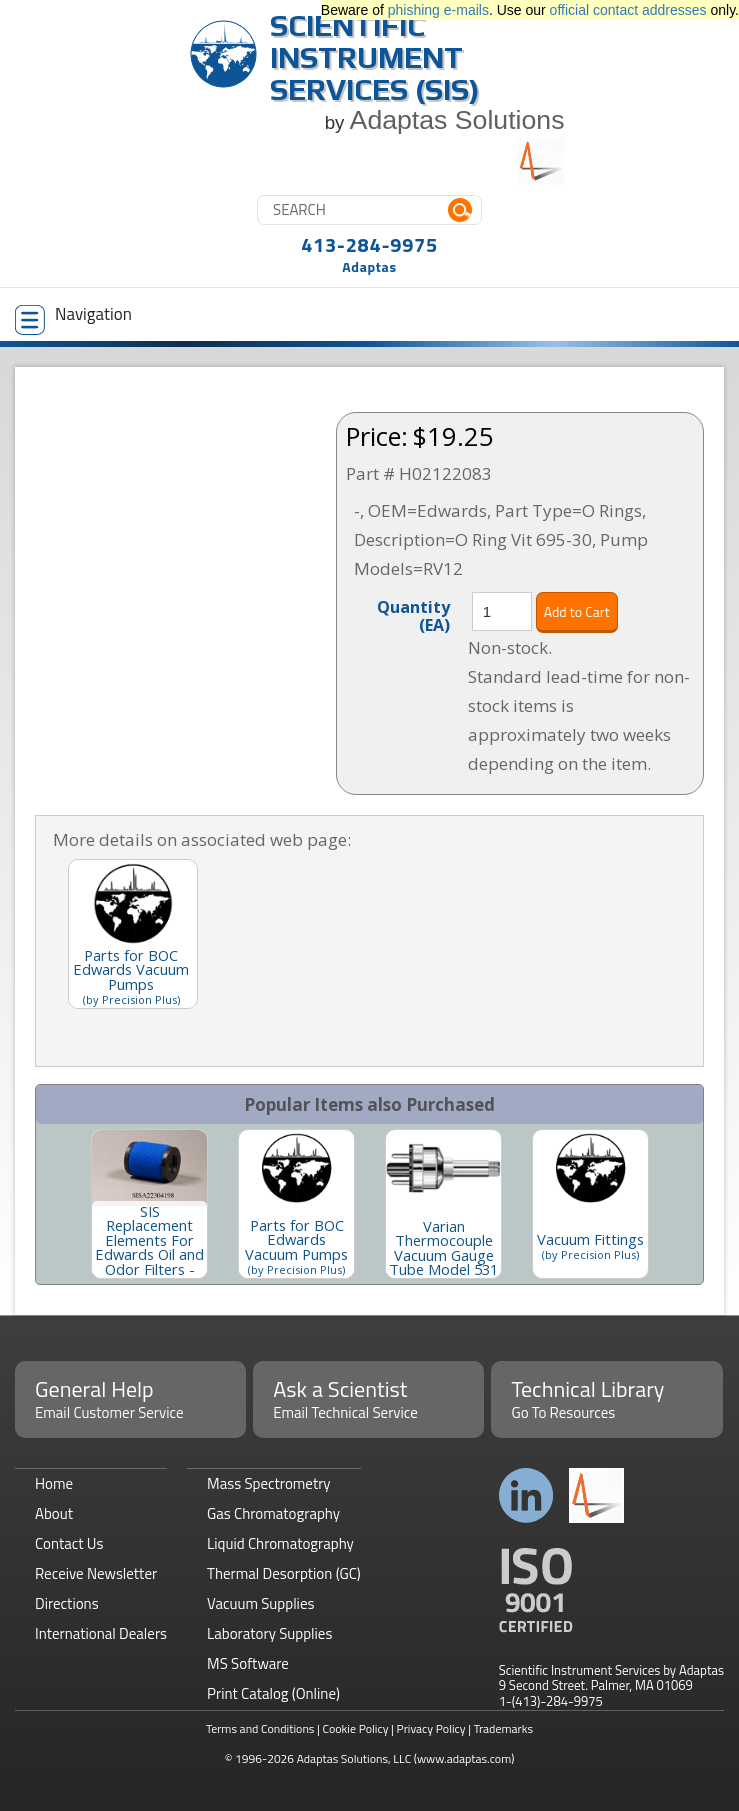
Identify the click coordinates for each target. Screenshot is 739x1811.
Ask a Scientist (368, 1398)
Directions (67, 1603)
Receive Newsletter (96, 1573)
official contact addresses (628, 10)
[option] (149, 1204)
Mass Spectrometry (269, 1483)
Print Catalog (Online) (273, 1693)
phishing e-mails (438, 10)
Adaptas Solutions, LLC (354, 1758)
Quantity (413, 615)
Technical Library (606, 1398)
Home (54, 1483)
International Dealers (101, 1633)
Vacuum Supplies (260, 1603)
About (54, 1513)
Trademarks (503, 1728)
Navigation (73, 318)
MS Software (248, 1663)
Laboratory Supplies (269, 1633)
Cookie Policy (355, 1728)
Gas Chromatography (273, 1513)
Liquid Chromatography (280, 1543)
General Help (130, 1398)
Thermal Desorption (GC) (284, 1573)
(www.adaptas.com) (464, 1758)
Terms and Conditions (260, 1728)
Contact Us (69, 1543)
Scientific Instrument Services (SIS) (375, 57)
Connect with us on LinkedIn (526, 1495)
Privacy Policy (431, 1728)
